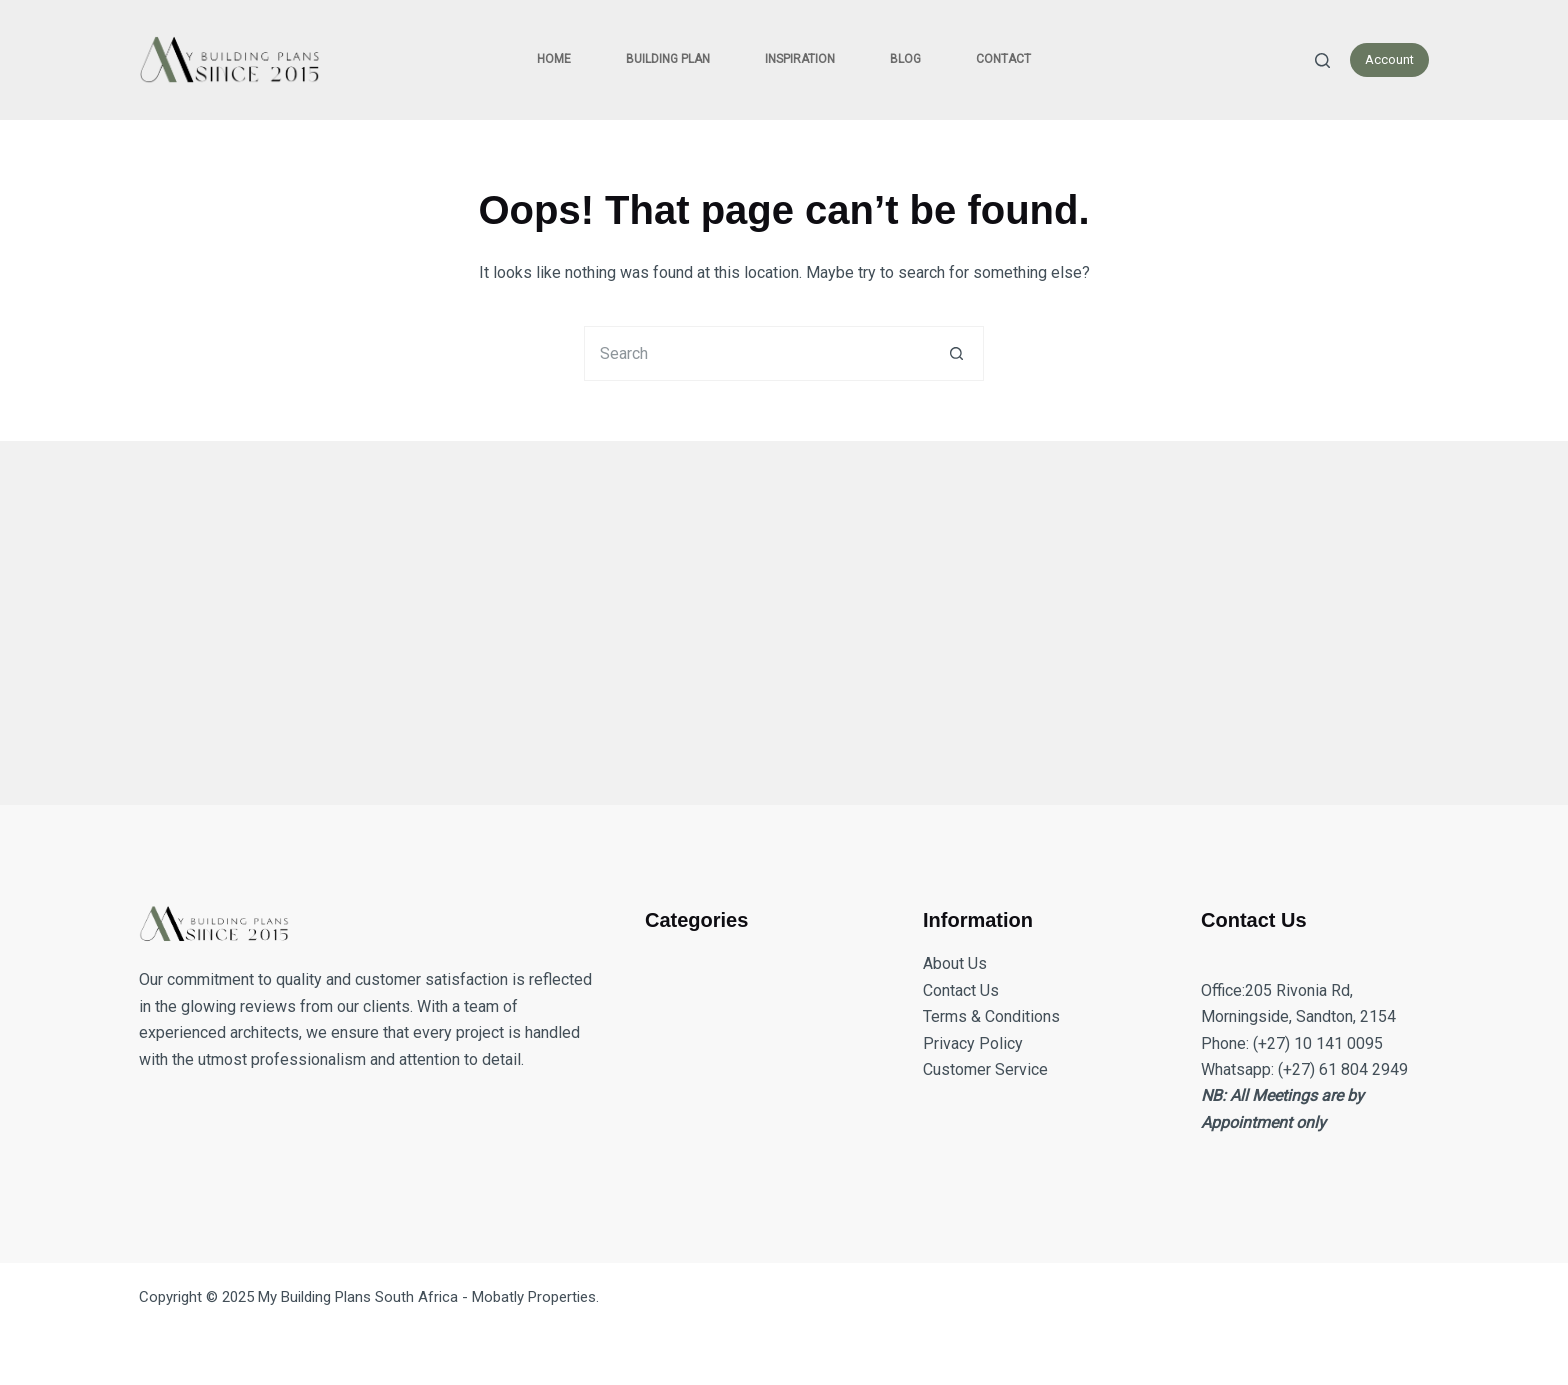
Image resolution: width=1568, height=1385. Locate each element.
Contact (1003, 59)
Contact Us (961, 990)
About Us (955, 963)
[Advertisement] (739, 611)
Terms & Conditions (991, 1016)
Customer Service (985, 1069)
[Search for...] (756, 353)
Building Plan (668, 59)
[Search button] (956, 353)
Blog (905, 59)
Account (1389, 59)
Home (554, 59)
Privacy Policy (973, 1043)
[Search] (1322, 60)
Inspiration (800, 59)
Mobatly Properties (534, 1297)
